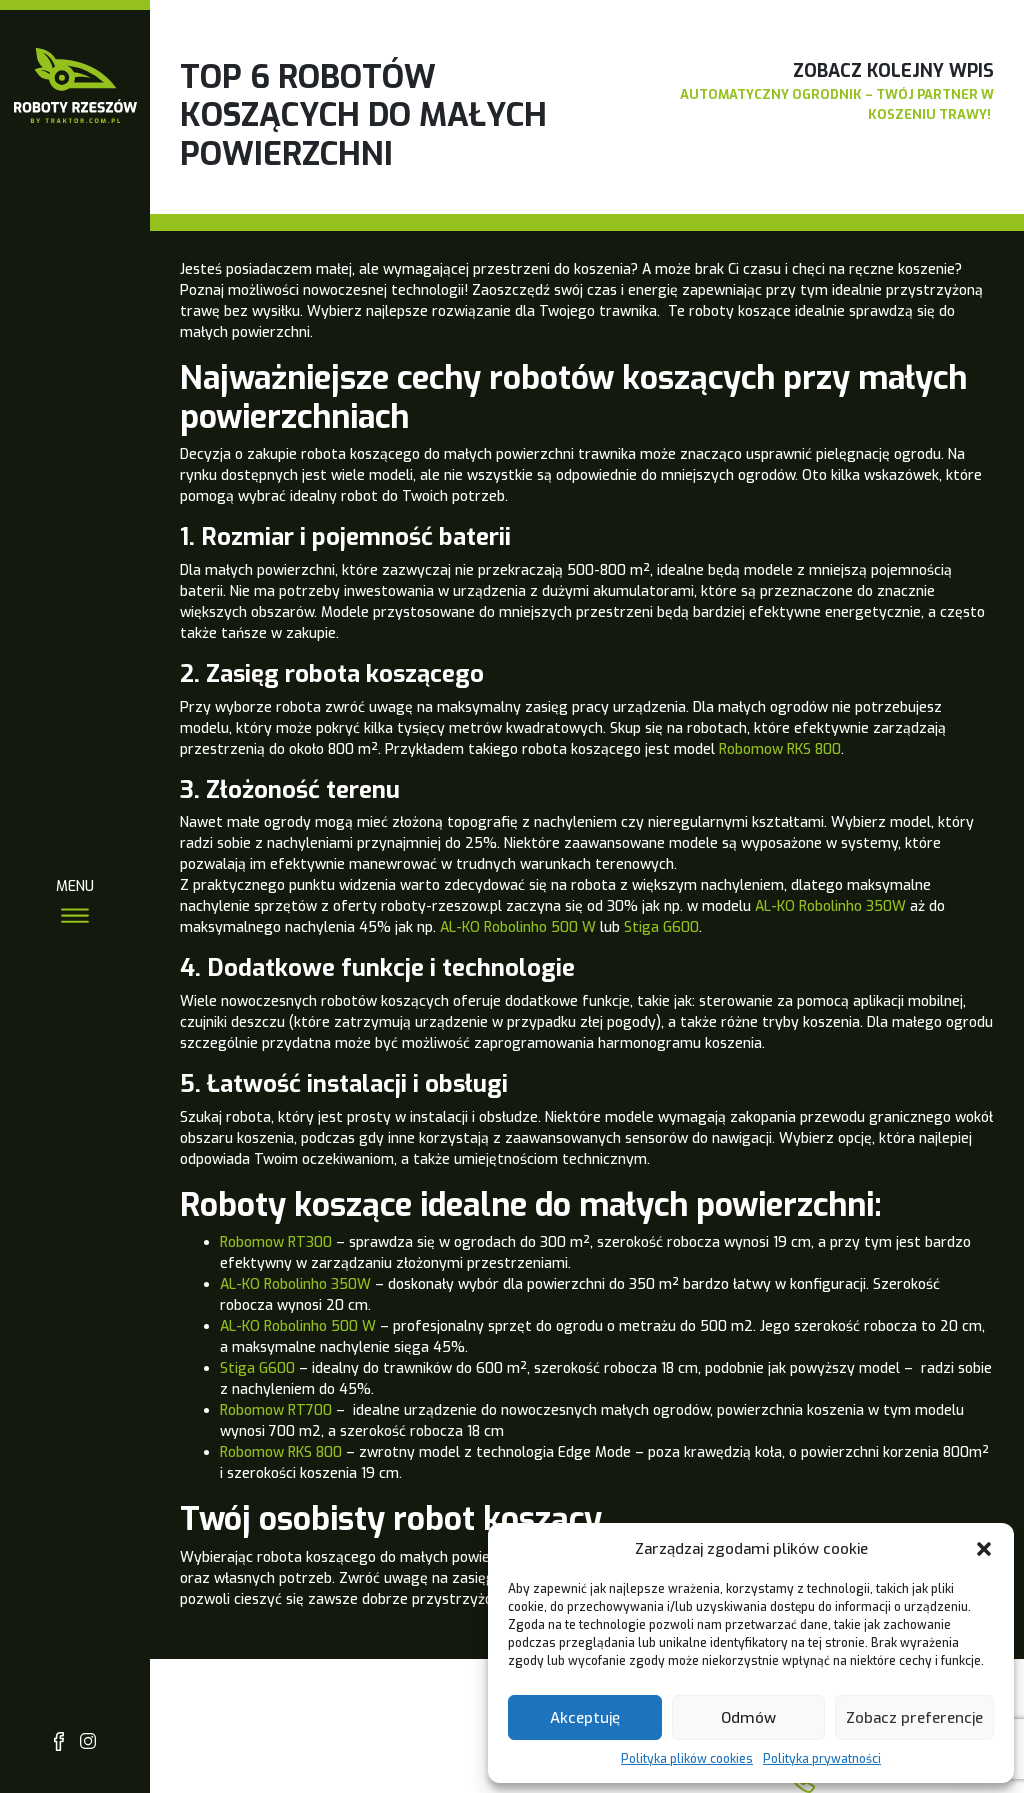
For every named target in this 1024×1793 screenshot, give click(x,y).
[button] (984, 1549)
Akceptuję (585, 1718)
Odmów (748, 1718)
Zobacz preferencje (914, 1718)
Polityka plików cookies (687, 1759)
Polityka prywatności (822, 1759)
